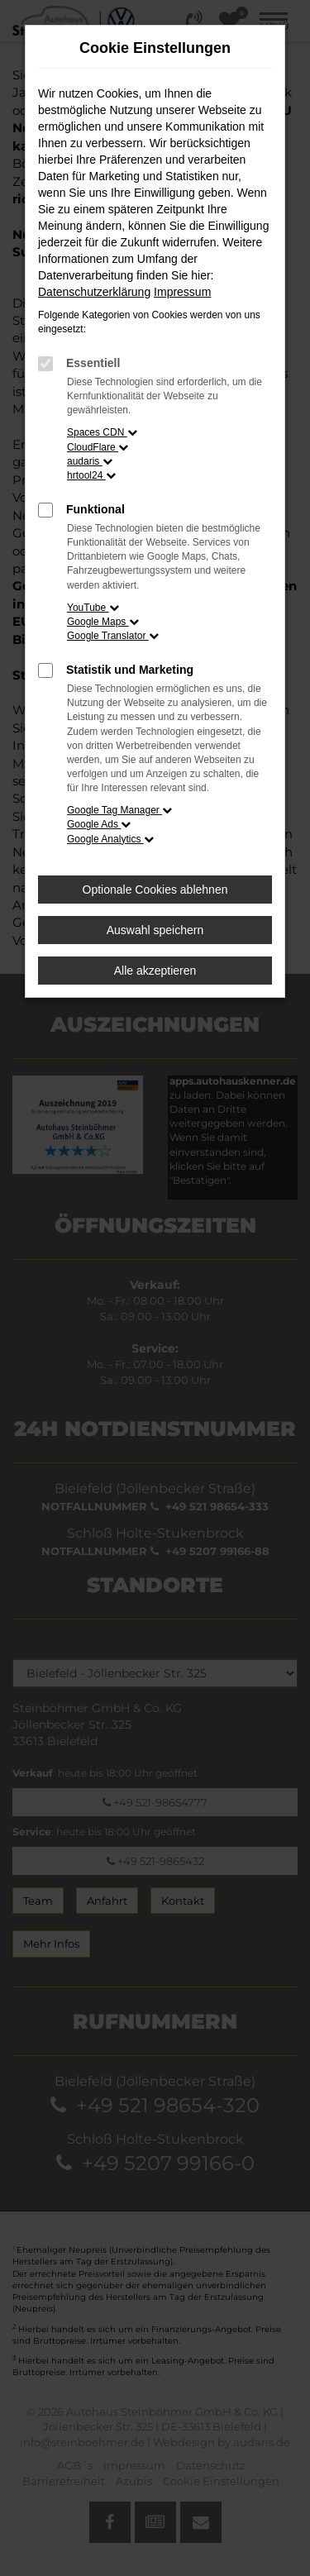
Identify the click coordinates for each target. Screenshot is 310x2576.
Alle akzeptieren (155, 970)
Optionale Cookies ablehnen (155, 889)
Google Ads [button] (99, 824)
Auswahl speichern (155, 930)
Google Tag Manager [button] (119, 810)
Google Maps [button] (103, 621)
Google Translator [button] (113, 636)
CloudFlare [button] (97, 447)
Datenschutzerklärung (94, 291)
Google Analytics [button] (110, 839)
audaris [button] (89, 461)
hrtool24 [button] (91, 475)
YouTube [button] (93, 607)
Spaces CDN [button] (102, 432)
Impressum (182, 291)
